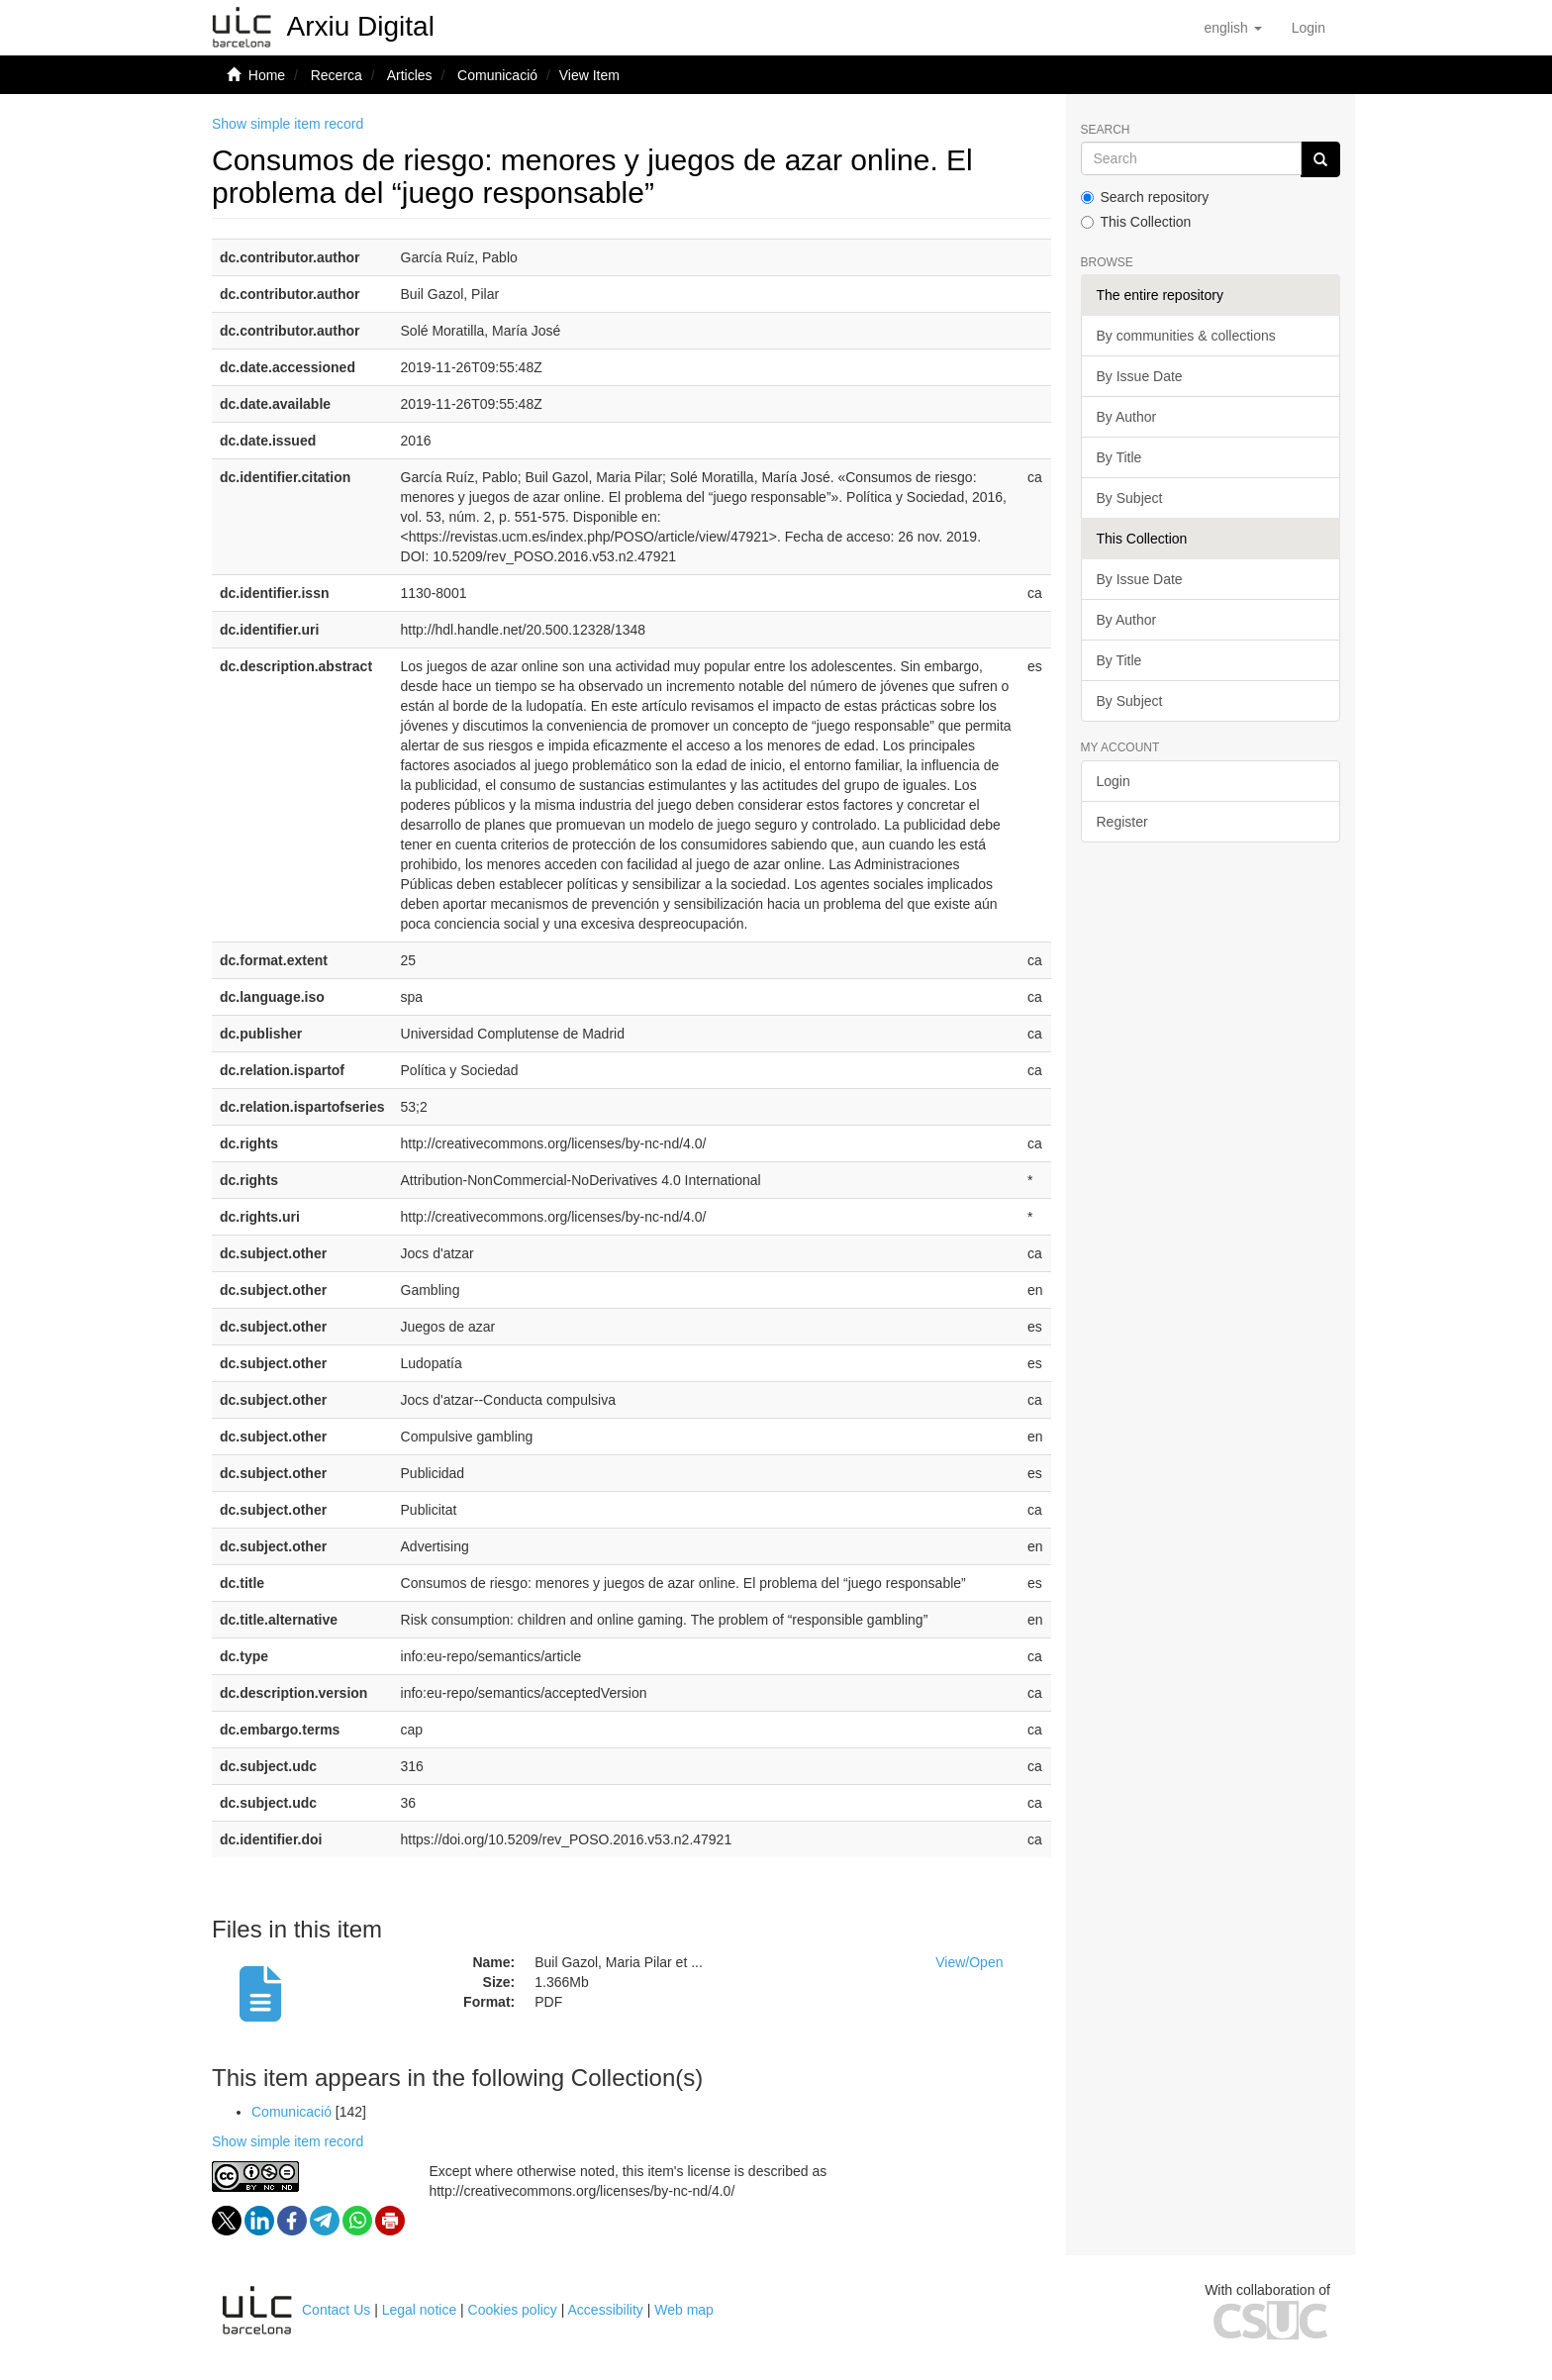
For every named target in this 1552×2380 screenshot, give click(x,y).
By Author (1127, 417)
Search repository (1145, 197)
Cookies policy (512, 2310)
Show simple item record (287, 124)
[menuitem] (1308, 27)
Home (266, 75)
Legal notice (419, 2310)
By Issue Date (1140, 376)
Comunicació (497, 75)
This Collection (1136, 222)
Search (1105, 130)
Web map (684, 2310)
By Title (1119, 457)
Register (1122, 822)
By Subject (1130, 498)
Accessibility (605, 2310)
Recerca (336, 75)
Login (1113, 781)
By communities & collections (1186, 336)
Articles (410, 75)
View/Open (969, 1962)
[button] (1232, 27)
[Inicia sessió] (1308, 27)
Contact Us (336, 2310)
